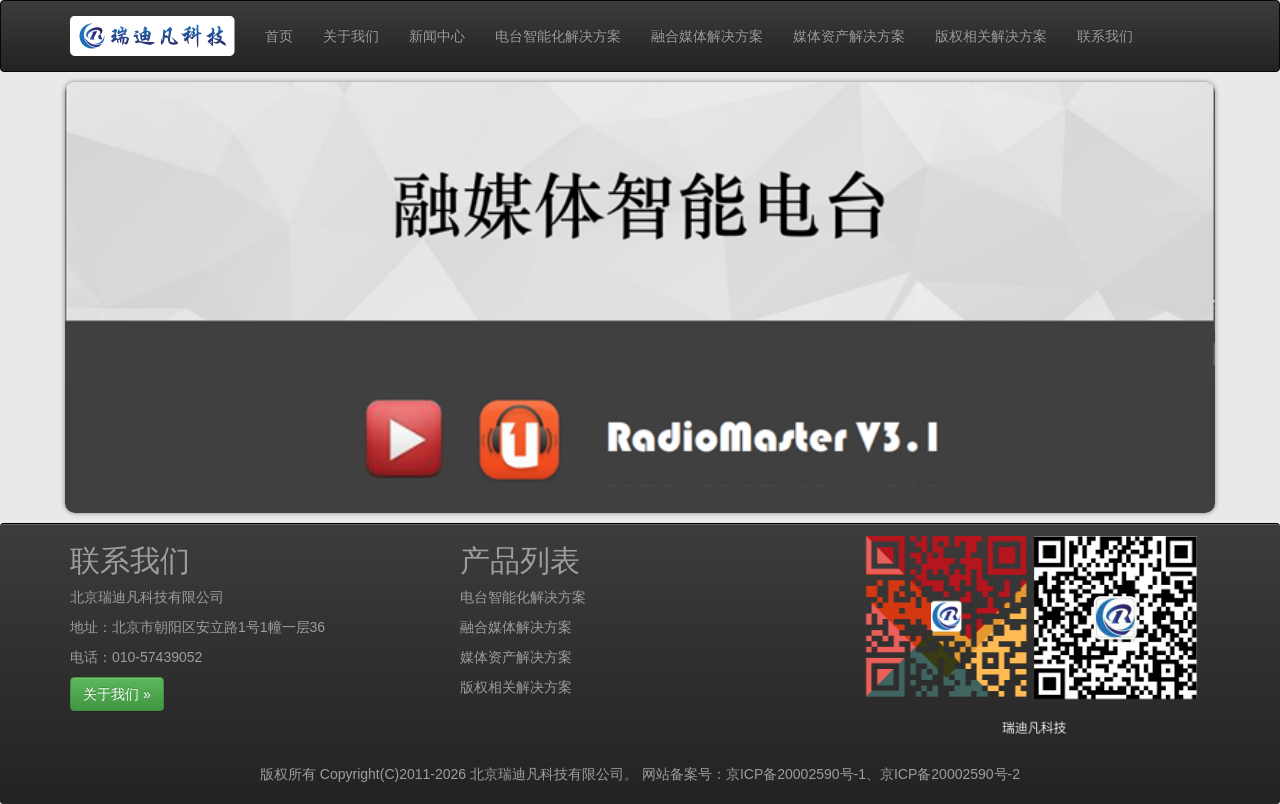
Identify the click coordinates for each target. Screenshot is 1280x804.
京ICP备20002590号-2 (950, 774)
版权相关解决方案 (991, 36)
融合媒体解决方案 (707, 36)
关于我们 (351, 36)
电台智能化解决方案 (558, 36)
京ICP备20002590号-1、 (803, 774)
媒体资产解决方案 (849, 36)
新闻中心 (437, 36)
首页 (279, 36)
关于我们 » (117, 694)
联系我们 (1105, 36)
